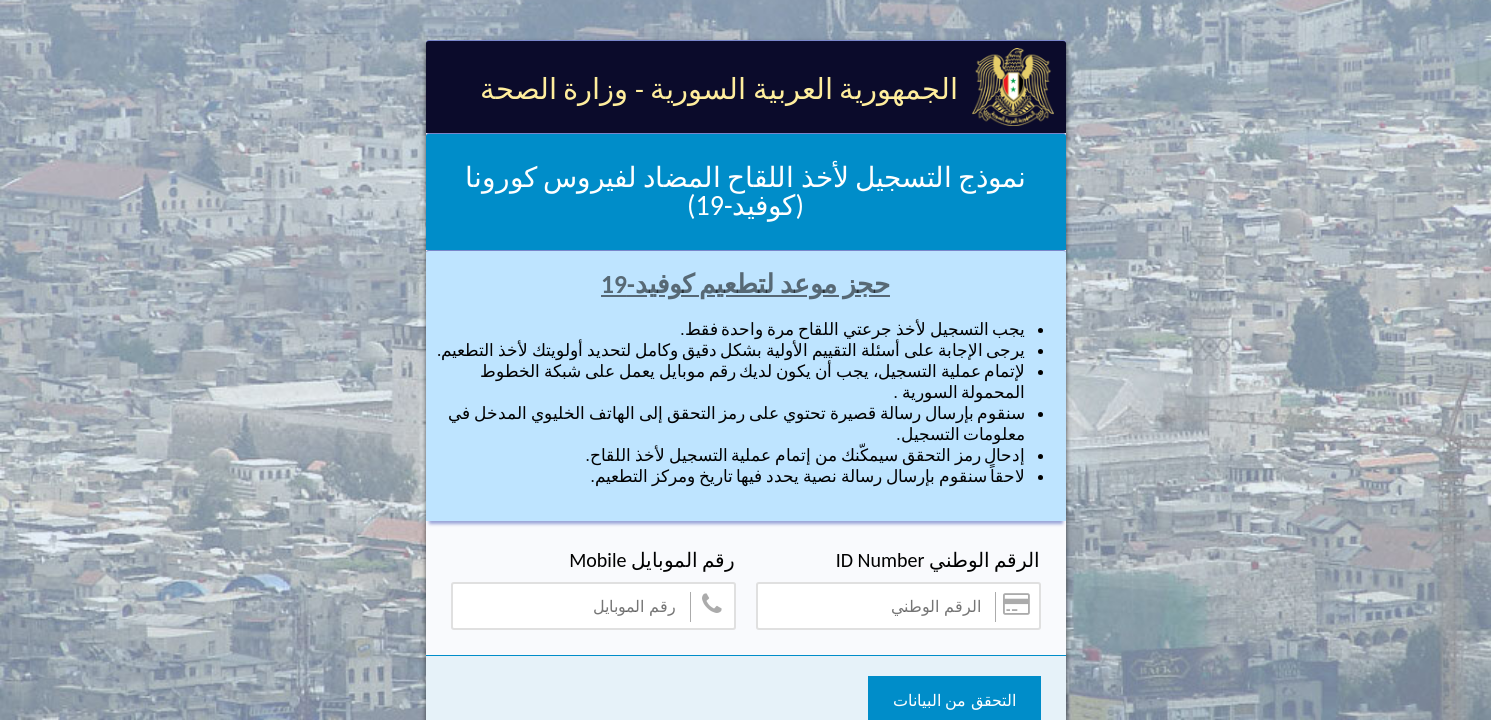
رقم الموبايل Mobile (652, 560)
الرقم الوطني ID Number (938, 560)
